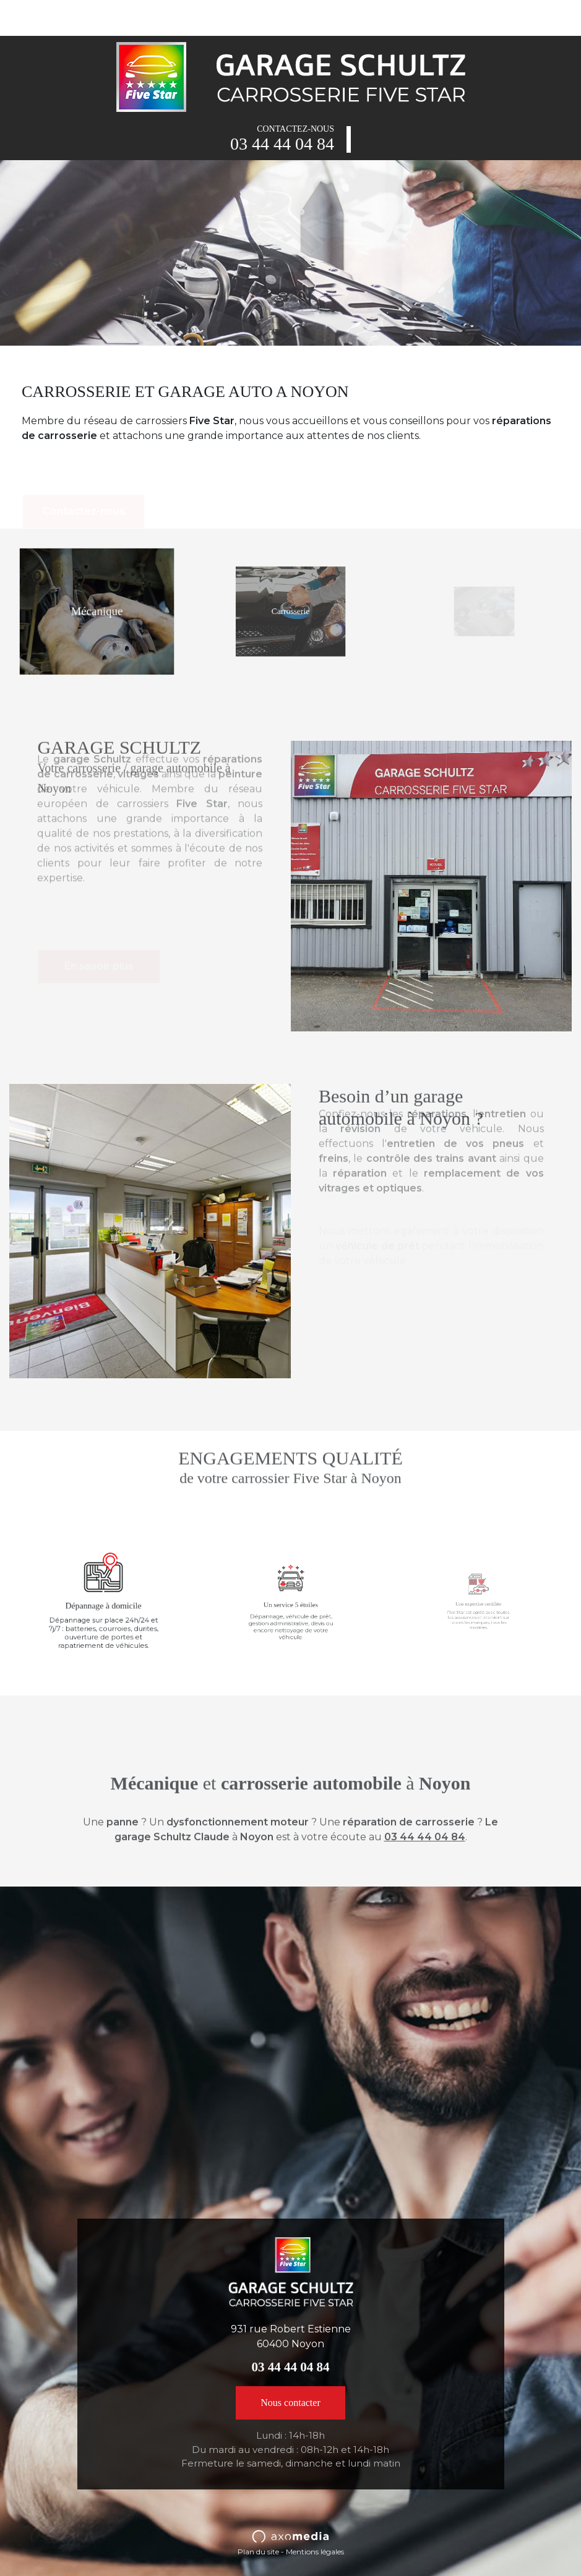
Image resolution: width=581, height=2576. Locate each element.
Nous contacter (290, 2402)
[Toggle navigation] (27, 17)
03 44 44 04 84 (282, 143)
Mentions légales (315, 2551)
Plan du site (258, 2551)
